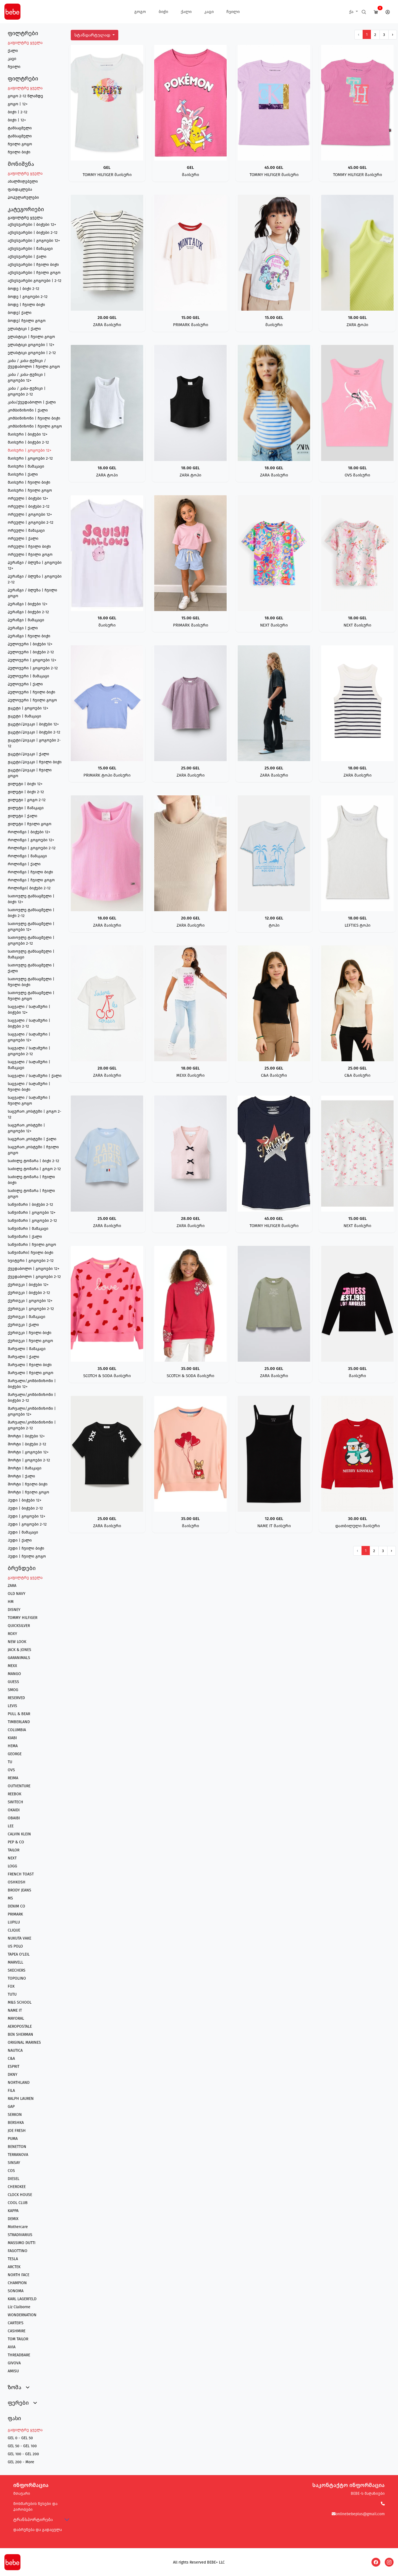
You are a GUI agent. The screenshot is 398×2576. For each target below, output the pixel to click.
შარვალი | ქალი (23, 1356)
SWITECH (15, 1802)
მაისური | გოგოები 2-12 (30, 458)
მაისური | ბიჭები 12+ (28, 434)
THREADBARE (19, 2355)
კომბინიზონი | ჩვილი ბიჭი (34, 418)
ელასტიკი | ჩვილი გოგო (31, 336)
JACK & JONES (19, 1649)
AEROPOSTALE (20, 2026)
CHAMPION (17, 2283)
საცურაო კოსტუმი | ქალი (32, 1139)
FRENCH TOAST (21, 1874)
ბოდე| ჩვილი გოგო (27, 320)
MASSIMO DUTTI (21, 2242)
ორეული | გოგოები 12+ (30, 514)
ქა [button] (352, 11)
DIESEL (13, 2178)
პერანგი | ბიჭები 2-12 (28, 612)
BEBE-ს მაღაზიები (368, 2493)
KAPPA (13, 2210)
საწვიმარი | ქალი (25, 1236)
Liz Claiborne (19, 2307)
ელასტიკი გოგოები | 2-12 (32, 352)
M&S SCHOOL (20, 2002)
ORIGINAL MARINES (24, 2042)
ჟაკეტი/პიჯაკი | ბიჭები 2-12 (34, 732)
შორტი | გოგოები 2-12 (29, 1460)
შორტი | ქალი (21, 1476)
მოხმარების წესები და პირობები (35, 2506)
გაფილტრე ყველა (25, 42)
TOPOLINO (17, 1978)
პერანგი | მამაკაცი (26, 620)
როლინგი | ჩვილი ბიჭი (30, 872)
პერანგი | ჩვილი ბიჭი (29, 636)
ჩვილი (233, 11)
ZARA (12, 1585)
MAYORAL (16, 2018)
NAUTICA (15, 2050)
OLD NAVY (16, 1593)
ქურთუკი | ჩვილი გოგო (30, 1340)
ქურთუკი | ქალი (23, 1324)
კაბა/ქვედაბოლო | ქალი (32, 402)
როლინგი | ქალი (24, 864)
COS (11, 2170)
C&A (11, 2058)
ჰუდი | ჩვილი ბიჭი (26, 1548)
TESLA (13, 2259)
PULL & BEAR (19, 1714)
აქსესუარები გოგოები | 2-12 (34, 280)
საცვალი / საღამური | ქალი (35, 1075)
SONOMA (15, 2291)
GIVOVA (14, 2363)
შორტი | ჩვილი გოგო (28, 1492)
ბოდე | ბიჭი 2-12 (23, 288)
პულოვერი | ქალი (25, 684)
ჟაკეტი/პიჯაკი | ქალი (28, 754)
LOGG (12, 1866)
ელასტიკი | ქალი (24, 328)
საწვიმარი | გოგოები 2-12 (32, 1220)
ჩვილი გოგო (20, 144)
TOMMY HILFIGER (22, 1617)
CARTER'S (15, 2323)
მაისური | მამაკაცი (26, 466)
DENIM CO (16, 1906)
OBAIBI (14, 1818)
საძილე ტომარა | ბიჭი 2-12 (33, 1161)
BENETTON (17, 2146)
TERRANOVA (18, 2154)
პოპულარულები (23, 197)
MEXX (12, 1665)
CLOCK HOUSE (20, 2194)
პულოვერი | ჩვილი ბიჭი (31, 692)
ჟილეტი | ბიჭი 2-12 (26, 792)
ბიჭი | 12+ (17, 120)
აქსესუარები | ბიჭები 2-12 (32, 232)
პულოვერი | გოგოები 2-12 (33, 668)
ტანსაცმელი (20, 128)
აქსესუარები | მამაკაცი (30, 248)
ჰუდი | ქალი (20, 1540)
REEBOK (14, 1794)
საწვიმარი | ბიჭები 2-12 (30, 1204)
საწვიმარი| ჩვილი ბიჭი (30, 1252)
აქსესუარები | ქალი (27, 256)
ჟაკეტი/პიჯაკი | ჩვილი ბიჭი (35, 762)
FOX (11, 1986)
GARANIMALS (19, 1657)
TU (10, 1762)
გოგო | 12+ (18, 104)
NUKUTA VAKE (19, 1938)
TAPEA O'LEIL (19, 1954)
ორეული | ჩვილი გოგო (30, 554)
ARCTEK (14, 2267)
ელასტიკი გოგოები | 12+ (31, 344)
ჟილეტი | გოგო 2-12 (27, 800)
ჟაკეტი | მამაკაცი (24, 716)
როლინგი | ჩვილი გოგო (31, 880)
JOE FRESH (17, 2130)
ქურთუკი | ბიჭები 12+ (28, 1284)
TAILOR (13, 1850)
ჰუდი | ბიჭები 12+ (24, 1500)
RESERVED (16, 1698)
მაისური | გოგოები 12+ (29, 450)
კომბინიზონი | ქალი (28, 410)
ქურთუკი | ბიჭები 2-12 (29, 1292)
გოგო (140, 11)
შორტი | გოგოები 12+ (28, 1452)
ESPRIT (13, 2066)
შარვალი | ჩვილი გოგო (30, 1372)
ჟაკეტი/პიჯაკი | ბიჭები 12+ (33, 724)
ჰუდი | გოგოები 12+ (26, 1516)
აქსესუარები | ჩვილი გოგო (34, 272)
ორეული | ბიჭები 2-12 (28, 506)
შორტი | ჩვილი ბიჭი (28, 1484)
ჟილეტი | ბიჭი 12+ (25, 784)
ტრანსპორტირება (33, 2519)
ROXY (12, 1633)
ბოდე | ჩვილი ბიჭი (26, 304)
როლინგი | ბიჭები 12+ (29, 832)
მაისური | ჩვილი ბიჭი (29, 482)
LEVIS (12, 1706)
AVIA (11, 2347)
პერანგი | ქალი (23, 628)
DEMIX (13, 2218)
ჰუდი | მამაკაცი (23, 1532)
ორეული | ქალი (23, 538)
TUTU (12, 1994)
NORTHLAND (19, 2082)
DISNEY (14, 1609)
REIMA (13, 1778)
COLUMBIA (17, 1730)
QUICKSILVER (19, 1625)
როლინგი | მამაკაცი (27, 856)
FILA (11, 2090)
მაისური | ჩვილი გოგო (30, 490)
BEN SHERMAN (20, 2034)
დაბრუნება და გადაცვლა (37, 2529)
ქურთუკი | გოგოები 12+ (30, 1300)
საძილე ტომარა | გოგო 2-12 (34, 1169)
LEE (11, 1826)
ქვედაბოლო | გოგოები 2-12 (34, 1276)
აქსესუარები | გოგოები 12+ (34, 240)
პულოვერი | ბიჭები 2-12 (31, 652)
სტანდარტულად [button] (92, 35)
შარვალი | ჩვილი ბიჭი (30, 1364)
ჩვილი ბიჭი (19, 152)
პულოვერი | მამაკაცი (28, 676)
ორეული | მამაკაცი (26, 530)
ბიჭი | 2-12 (17, 112)
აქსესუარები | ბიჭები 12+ (32, 224)
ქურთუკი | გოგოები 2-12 (31, 1308)
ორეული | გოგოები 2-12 (30, 522)
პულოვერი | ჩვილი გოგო (32, 700)
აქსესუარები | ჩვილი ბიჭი (33, 264)
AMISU (13, 2371)
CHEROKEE (17, 2186)
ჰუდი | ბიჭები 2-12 (25, 1508)
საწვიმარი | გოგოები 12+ (32, 1212)
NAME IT (15, 2010)
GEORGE (15, 1754)
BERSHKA (16, 2122)
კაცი (209, 11)
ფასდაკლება (20, 189)
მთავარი (21, 2493)
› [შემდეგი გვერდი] (392, 34)
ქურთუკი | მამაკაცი (26, 1316)
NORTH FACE (18, 2275)
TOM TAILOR (18, 2339)
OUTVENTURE (19, 1786)
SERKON (15, 2114)
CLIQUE (14, 1930)
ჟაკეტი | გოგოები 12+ (28, 708)
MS (10, 1898)
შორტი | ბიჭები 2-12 (27, 1444)
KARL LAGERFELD (22, 2299)
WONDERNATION (22, 2315)
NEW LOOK (17, 1641)
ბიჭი (163, 11)
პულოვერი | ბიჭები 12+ (30, 644)
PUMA (13, 2138)
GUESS (13, 1681)
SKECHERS (16, 1970)
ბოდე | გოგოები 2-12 (28, 296)
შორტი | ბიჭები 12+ (26, 1436)
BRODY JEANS (19, 1890)
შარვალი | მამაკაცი (27, 1348)
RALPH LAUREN (21, 2098)
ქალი (186, 11)
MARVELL (15, 1962)
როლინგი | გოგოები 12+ (31, 840)
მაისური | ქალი (23, 474)
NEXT (12, 1858)
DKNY (12, 2074)
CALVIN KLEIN (19, 1834)
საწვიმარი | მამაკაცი (28, 1228)
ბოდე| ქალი (20, 312)
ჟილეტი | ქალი (22, 816)
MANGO (14, 1673)
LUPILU (14, 1922)
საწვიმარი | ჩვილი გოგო (32, 1244)
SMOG (13, 1689)
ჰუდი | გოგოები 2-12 (27, 1524)
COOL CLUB (18, 2202)
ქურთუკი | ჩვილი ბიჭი (29, 1332)
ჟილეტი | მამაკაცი (26, 808)
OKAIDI (14, 1810)
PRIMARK (15, 1914)
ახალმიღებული (23, 181)
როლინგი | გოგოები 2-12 (32, 848)
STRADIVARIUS (20, 2234)
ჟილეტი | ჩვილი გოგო (29, 824)
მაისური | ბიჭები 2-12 (28, 442)
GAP (11, 2106)
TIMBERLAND (19, 1722)
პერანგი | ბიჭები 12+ (28, 604)
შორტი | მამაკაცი (24, 1468)
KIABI (12, 1738)
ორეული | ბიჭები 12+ (28, 498)
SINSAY (14, 2162)
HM (11, 1601)
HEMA (13, 1746)
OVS (11, 1770)
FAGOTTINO (17, 2251)
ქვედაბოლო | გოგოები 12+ (33, 1268)
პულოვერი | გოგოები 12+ (32, 660)
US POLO (15, 1946)
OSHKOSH (16, 1882)
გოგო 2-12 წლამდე (25, 96)
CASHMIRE (16, 2331)
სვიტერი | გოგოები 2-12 (31, 1260)
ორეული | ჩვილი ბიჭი (29, 546)
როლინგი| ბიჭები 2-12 (29, 888)
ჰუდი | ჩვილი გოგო (27, 1556)
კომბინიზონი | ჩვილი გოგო (35, 426)
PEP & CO (16, 1842)
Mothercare (18, 2226)
